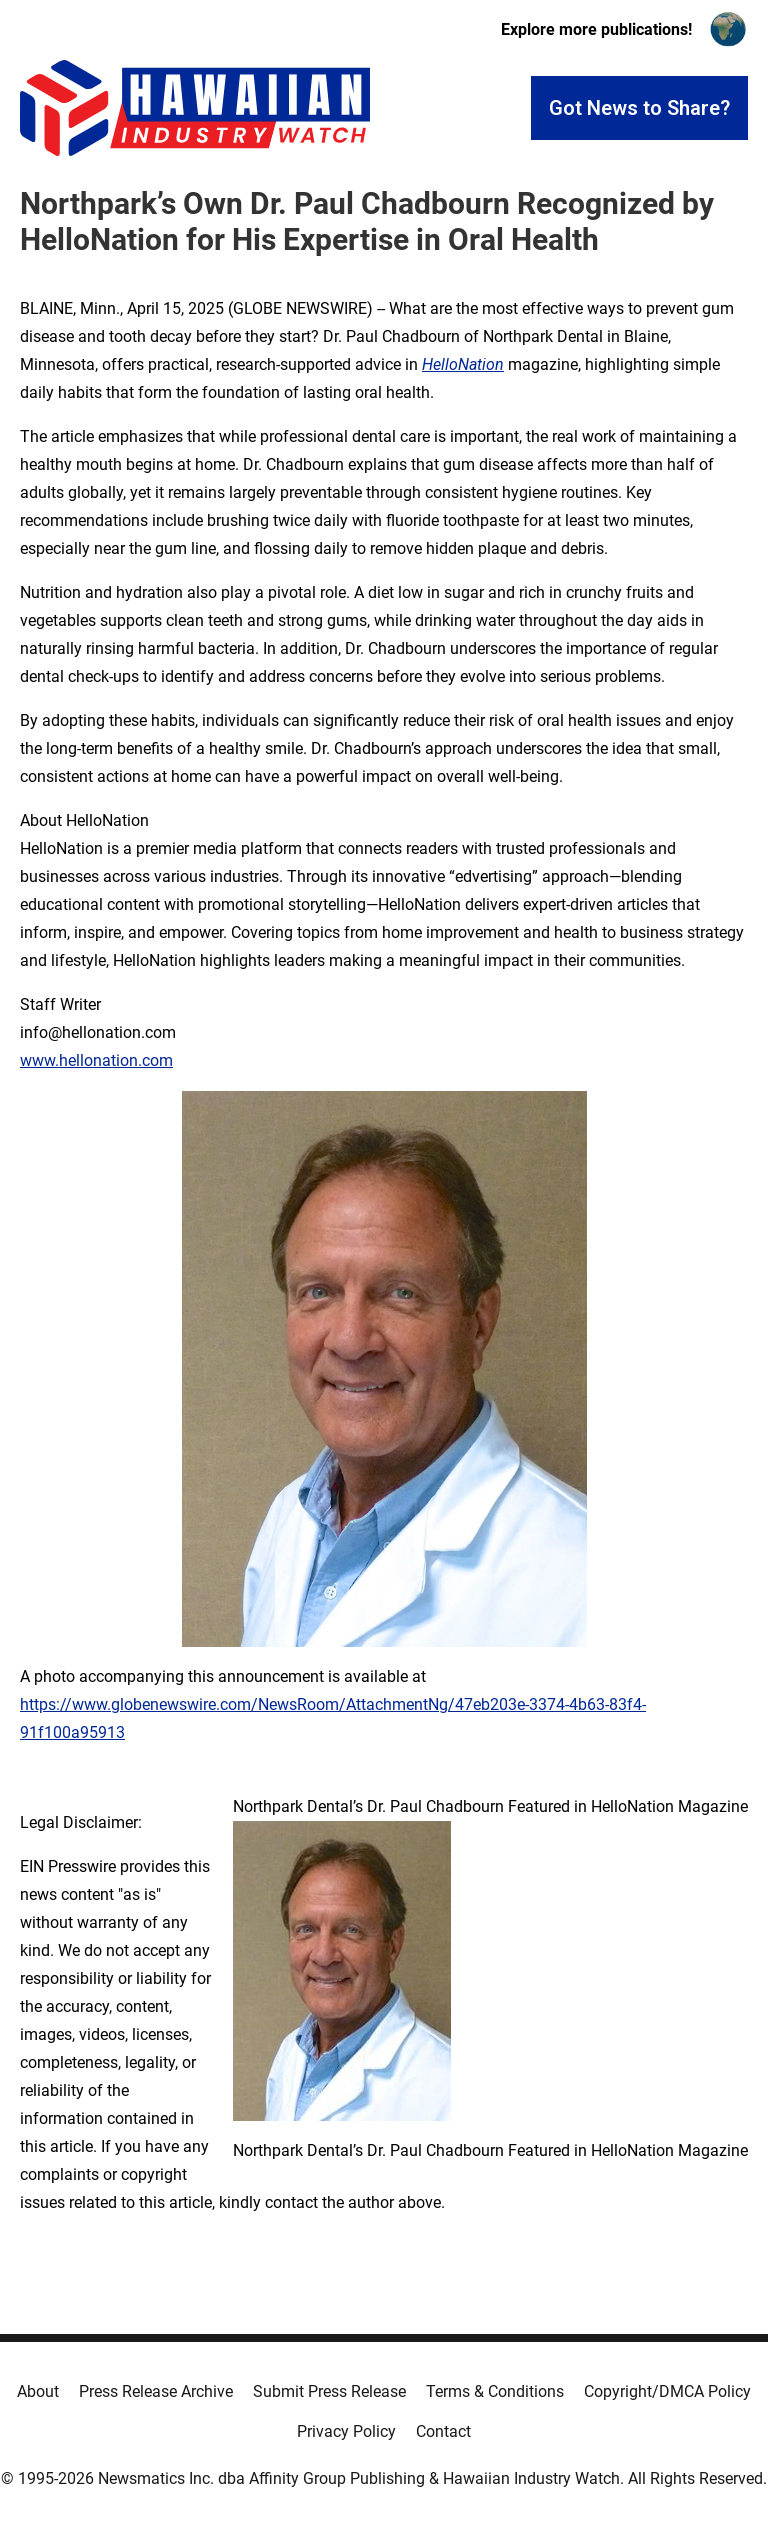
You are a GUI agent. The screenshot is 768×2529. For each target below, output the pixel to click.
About (38, 2391)
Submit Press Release (329, 2391)
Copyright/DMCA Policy (667, 2391)
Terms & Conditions (495, 2391)
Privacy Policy (346, 2431)
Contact (443, 2431)
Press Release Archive (156, 2391)
